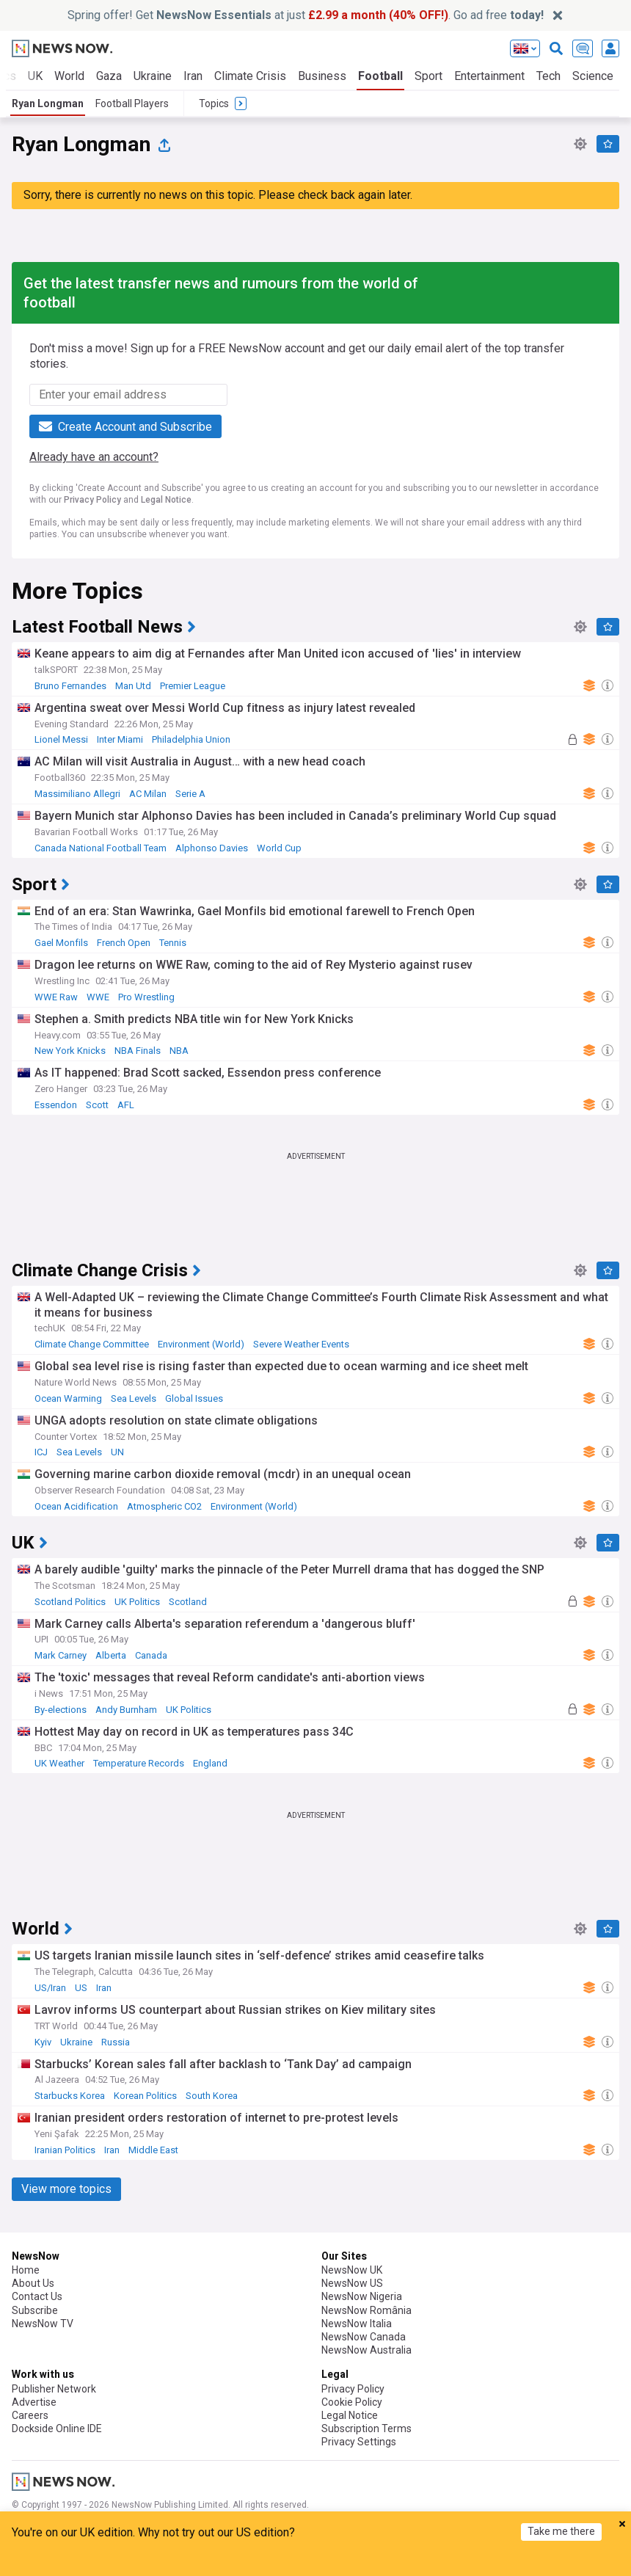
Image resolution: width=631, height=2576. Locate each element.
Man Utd (133, 685)
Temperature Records (138, 1763)
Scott (97, 1104)
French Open (123, 942)
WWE (98, 997)
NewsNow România (366, 2310)
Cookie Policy (351, 2402)
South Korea (212, 2095)
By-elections (60, 1709)
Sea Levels (133, 1398)
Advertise (34, 2402)
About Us (33, 2283)
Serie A (190, 793)
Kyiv (42, 2042)
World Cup (279, 848)
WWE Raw (56, 997)
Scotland (188, 1601)
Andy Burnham (126, 1709)
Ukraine (153, 76)
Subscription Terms (366, 2428)
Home (26, 2270)
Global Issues (194, 1398)
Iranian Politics (64, 2149)
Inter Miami (120, 739)
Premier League (192, 685)
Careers (30, 2415)
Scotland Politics (70, 1601)
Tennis (172, 942)
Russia (115, 2042)
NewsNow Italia (356, 2323)
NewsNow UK (351, 2270)
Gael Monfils (61, 942)
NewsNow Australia (366, 2350)
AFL (125, 1104)
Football (380, 76)
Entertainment (489, 76)
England (210, 1763)
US (81, 1987)
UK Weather (59, 1763)
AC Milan (148, 793)
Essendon (55, 1104)
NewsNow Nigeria (361, 2296)
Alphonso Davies (211, 848)
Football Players (132, 103)
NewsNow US (352, 2283)
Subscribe (35, 2310)
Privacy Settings (358, 2442)
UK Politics (137, 1601)
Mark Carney (60, 1655)
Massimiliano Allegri (77, 793)
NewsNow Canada (363, 2337)
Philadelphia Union (191, 739)
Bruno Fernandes (70, 685)
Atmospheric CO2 (164, 1506)
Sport (428, 76)
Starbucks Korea (69, 2095)
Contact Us (37, 2296)
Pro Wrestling (146, 997)
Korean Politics (145, 2095)
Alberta (110, 1655)
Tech (548, 76)
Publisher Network (54, 2389)
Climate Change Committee (91, 1344)
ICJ (41, 1452)
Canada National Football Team (100, 848)
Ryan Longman (48, 103)
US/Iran (50, 1987)
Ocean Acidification (76, 1506)
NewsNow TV (42, 2323)
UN (117, 1452)
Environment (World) (201, 1344)
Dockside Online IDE (57, 2428)
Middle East (153, 2149)
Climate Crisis (250, 76)
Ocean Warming (68, 1398)
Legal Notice (166, 500)
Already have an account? (93, 457)
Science (592, 76)
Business (322, 76)
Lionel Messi (61, 739)
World (69, 76)
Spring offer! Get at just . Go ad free (306, 15)
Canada (151, 1655)
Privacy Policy (92, 500)
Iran (193, 76)
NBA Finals (137, 1050)
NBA (179, 1050)
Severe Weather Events (301, 1344)
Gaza (109, 76)
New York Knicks (70, 1050)
